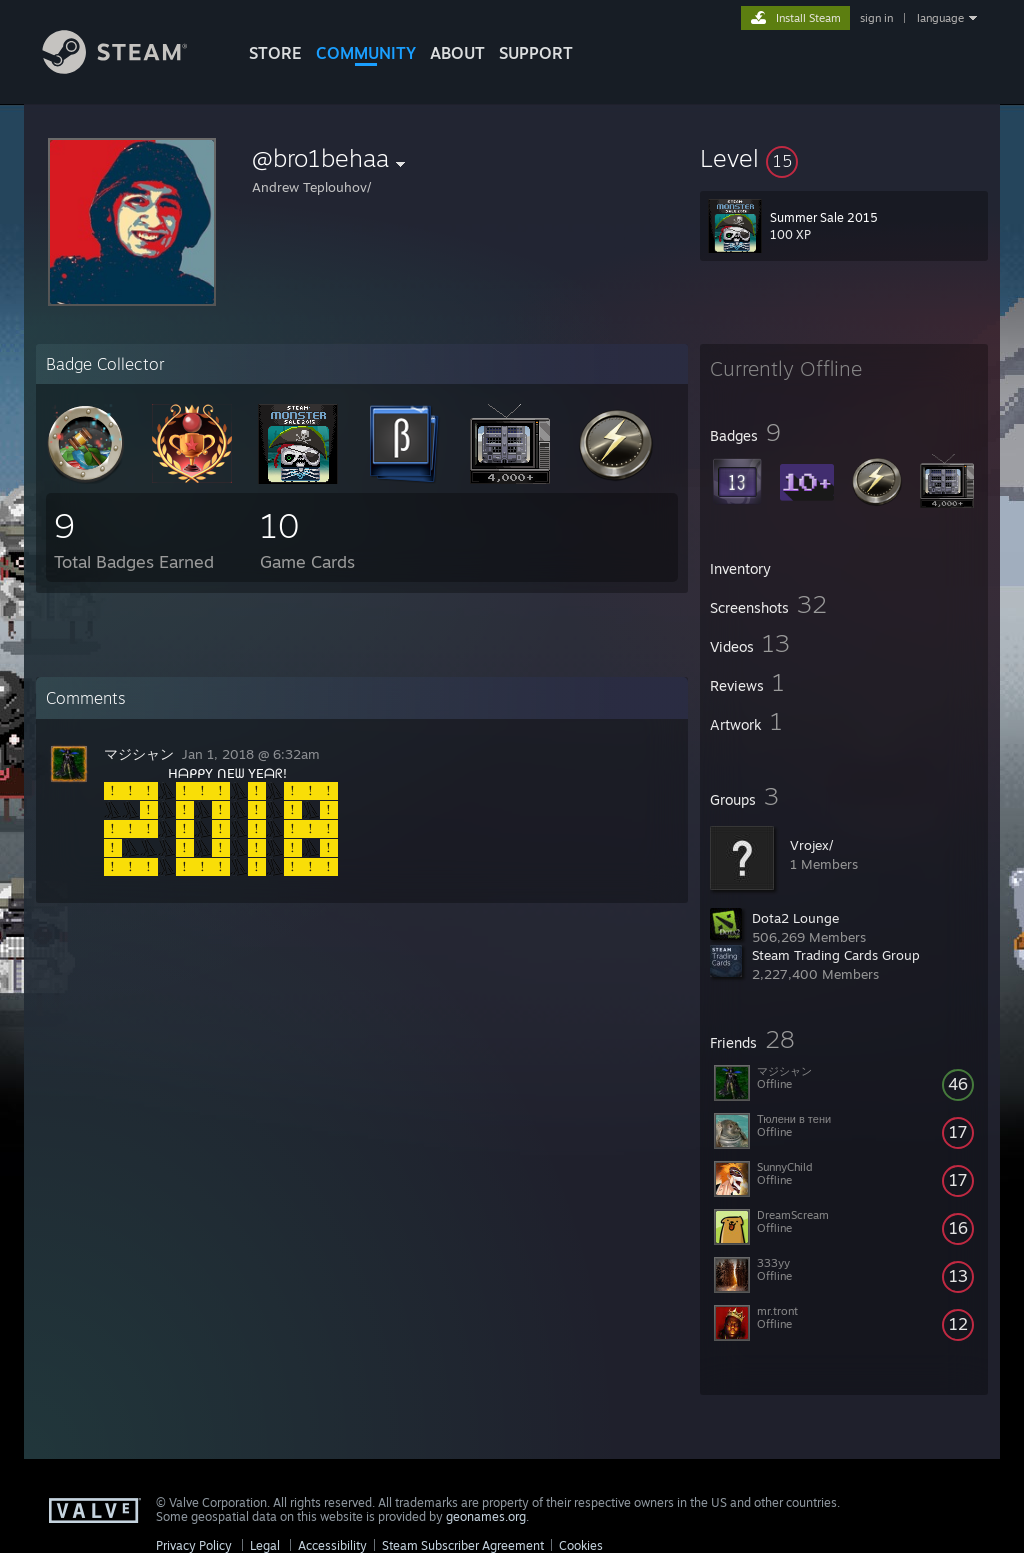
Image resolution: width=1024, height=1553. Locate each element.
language (940, 18)
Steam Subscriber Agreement (463, 1545)
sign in (876, 18)
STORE (275, 53)
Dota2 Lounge (795, 918)
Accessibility (332, 1545)
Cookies (581, 1545)
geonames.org (486, 1516)
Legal (265, 1545)
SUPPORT (536, 53)
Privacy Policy (194, 1545)
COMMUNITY (366, 53)
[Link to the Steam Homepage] (130, 68)
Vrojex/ (811, 845)
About (457, 53)
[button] (844, 158)
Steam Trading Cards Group (836, 955)
